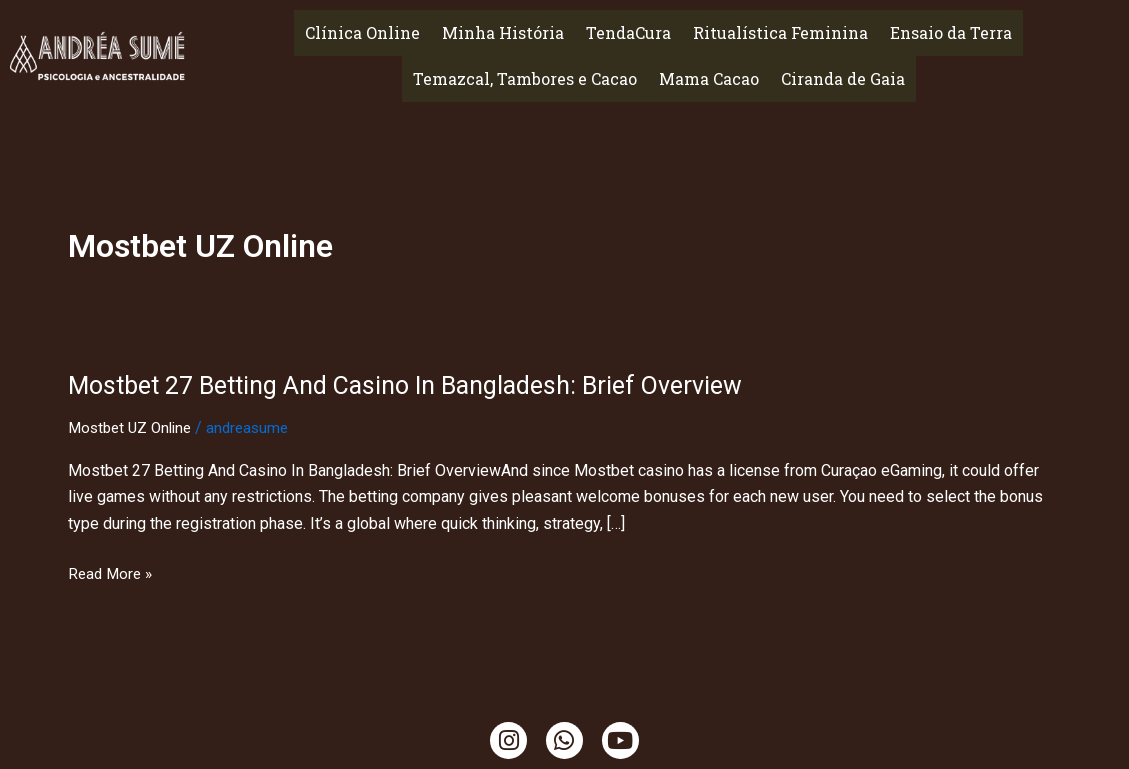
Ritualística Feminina (780, 32)
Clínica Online (362, 32)
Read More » (112, 574)
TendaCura (628, 32)
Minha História (503, 32)
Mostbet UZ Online (134, 427)
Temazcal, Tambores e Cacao (525, 78)
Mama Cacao (709, 78)
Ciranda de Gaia (843, 78)
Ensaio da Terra (951, 32)
